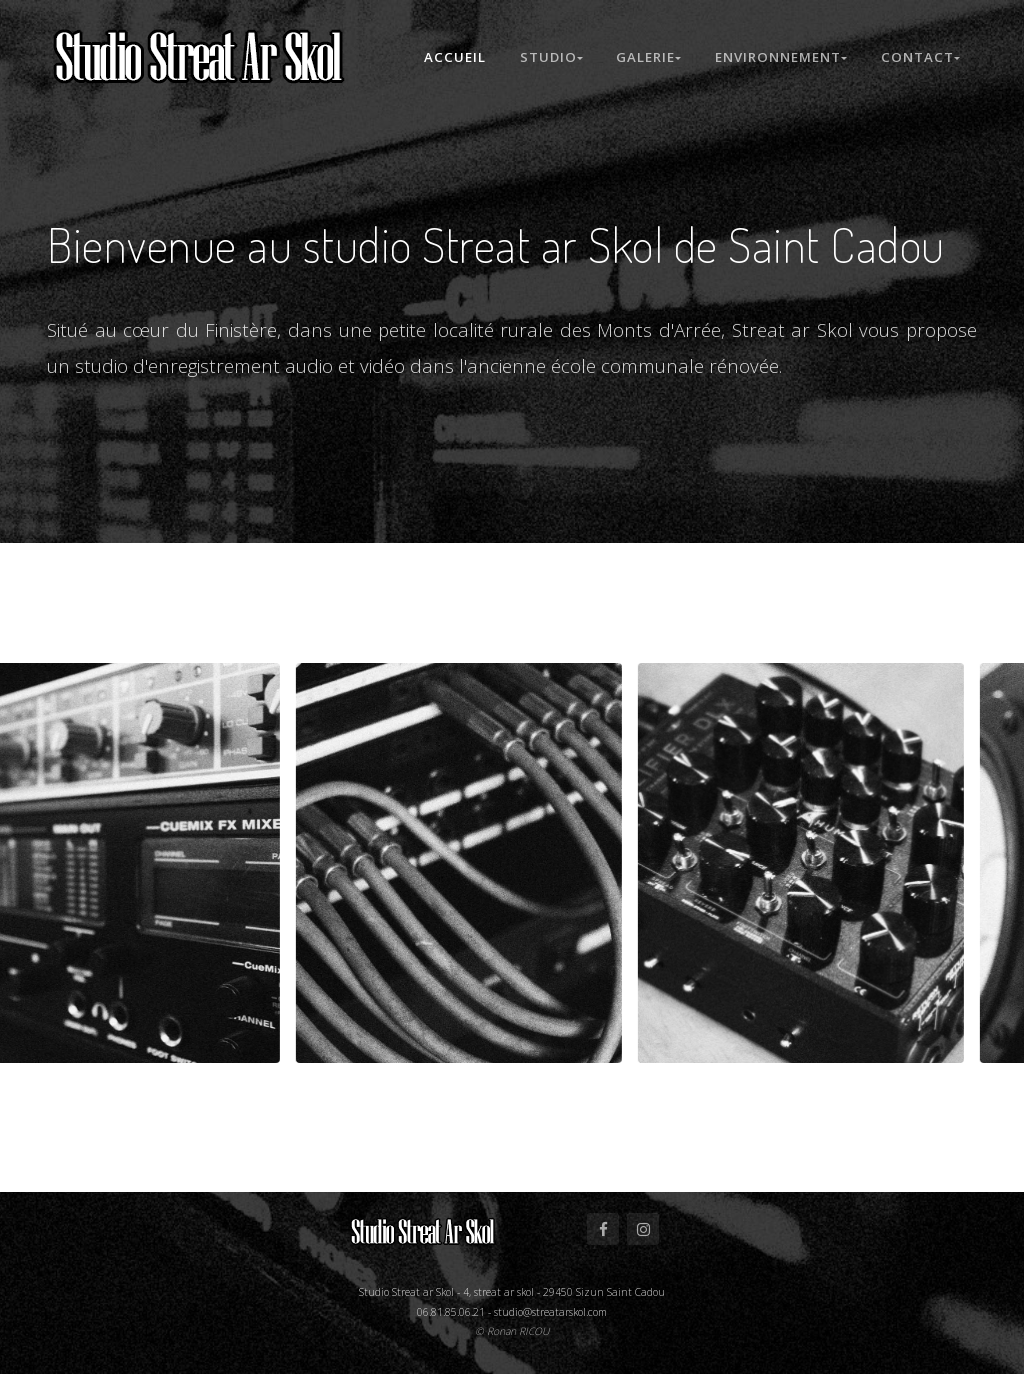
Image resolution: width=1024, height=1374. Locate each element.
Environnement (781, 57)
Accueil (451, 57)
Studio (548, 57)
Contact (921, 57)
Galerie (647, 57)
